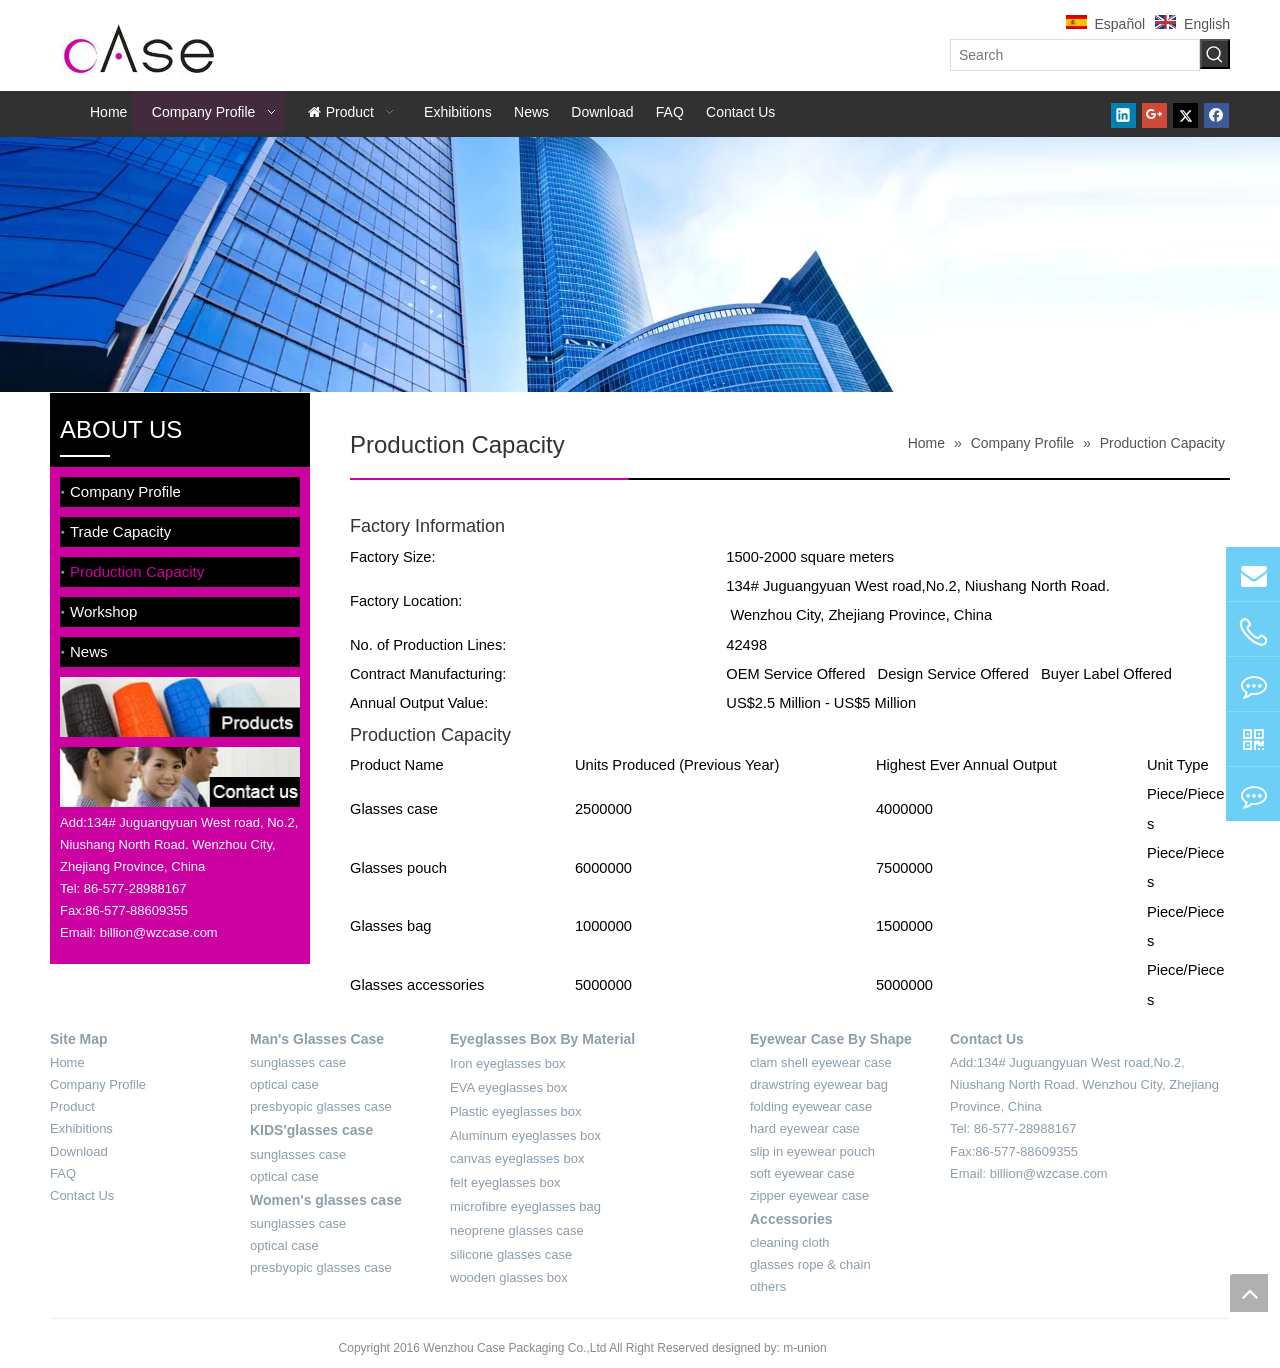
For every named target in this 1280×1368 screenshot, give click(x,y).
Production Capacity (137, 571)
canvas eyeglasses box (517, 1158)
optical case (284, 1084)
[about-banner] (640, 264)
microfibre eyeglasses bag (525, 1206)
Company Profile (125, 491)
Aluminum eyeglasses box (525, 1135)
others (768, 1286)
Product (72, 1106)
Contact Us (82, 1195)
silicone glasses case (511, 1254)
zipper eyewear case (809, 1195)
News (89, 651)
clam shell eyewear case (821, 1062)
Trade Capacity (120, 531)
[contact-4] (987, 1197)
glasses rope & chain (810, 1264)
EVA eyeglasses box (509, 1087)
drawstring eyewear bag (819, 1084)
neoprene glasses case (517, 1230)
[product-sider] (180, 707)
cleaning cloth (790, 1242)
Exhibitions (81, 1128)
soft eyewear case (802, 1173)
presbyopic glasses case (321, 1106)
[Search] (1075, 55)
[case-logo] (140, 45)
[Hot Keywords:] (1215, 54)
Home (67, 1062)
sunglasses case (298, 1062)
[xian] (790, 479)
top (1249, 1293)
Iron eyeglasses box (508, 1063)
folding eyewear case (811, 1106)
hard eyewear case (805, 1128)
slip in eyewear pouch (812, 1151)
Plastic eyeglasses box (516, 1111)
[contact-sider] (180, 777)
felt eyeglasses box (505, 1182)
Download (79, 1151)
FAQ (63, 1173)
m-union (804, 1348)
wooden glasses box (509, 1277)
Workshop (103, 611)
